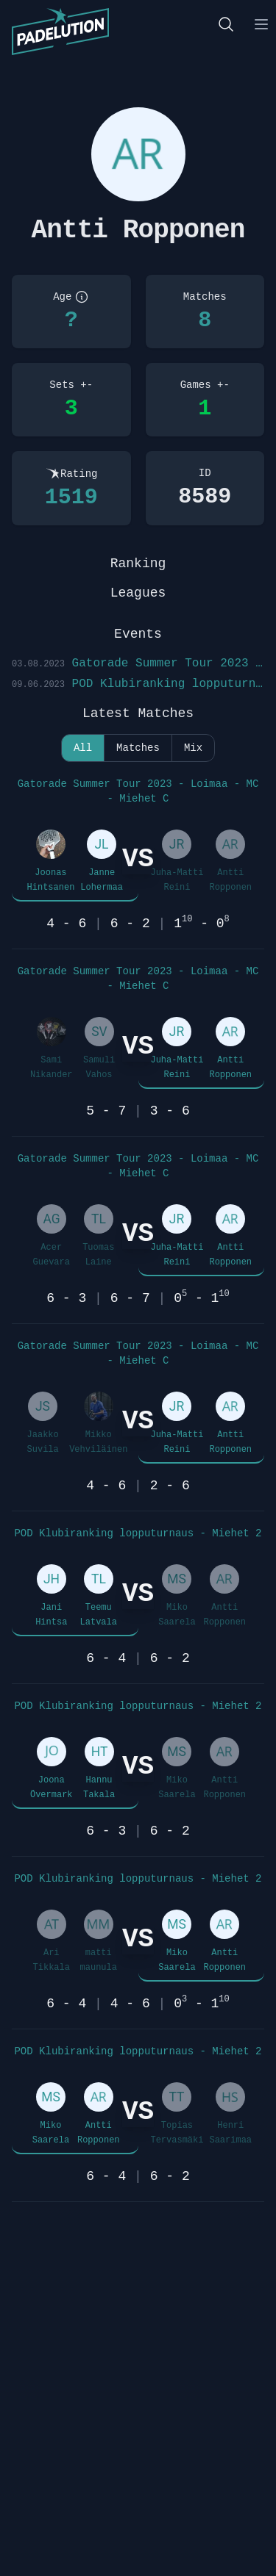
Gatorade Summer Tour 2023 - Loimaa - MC (138, 663)
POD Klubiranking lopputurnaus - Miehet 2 (137, 1533)
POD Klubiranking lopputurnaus (138, 684)
